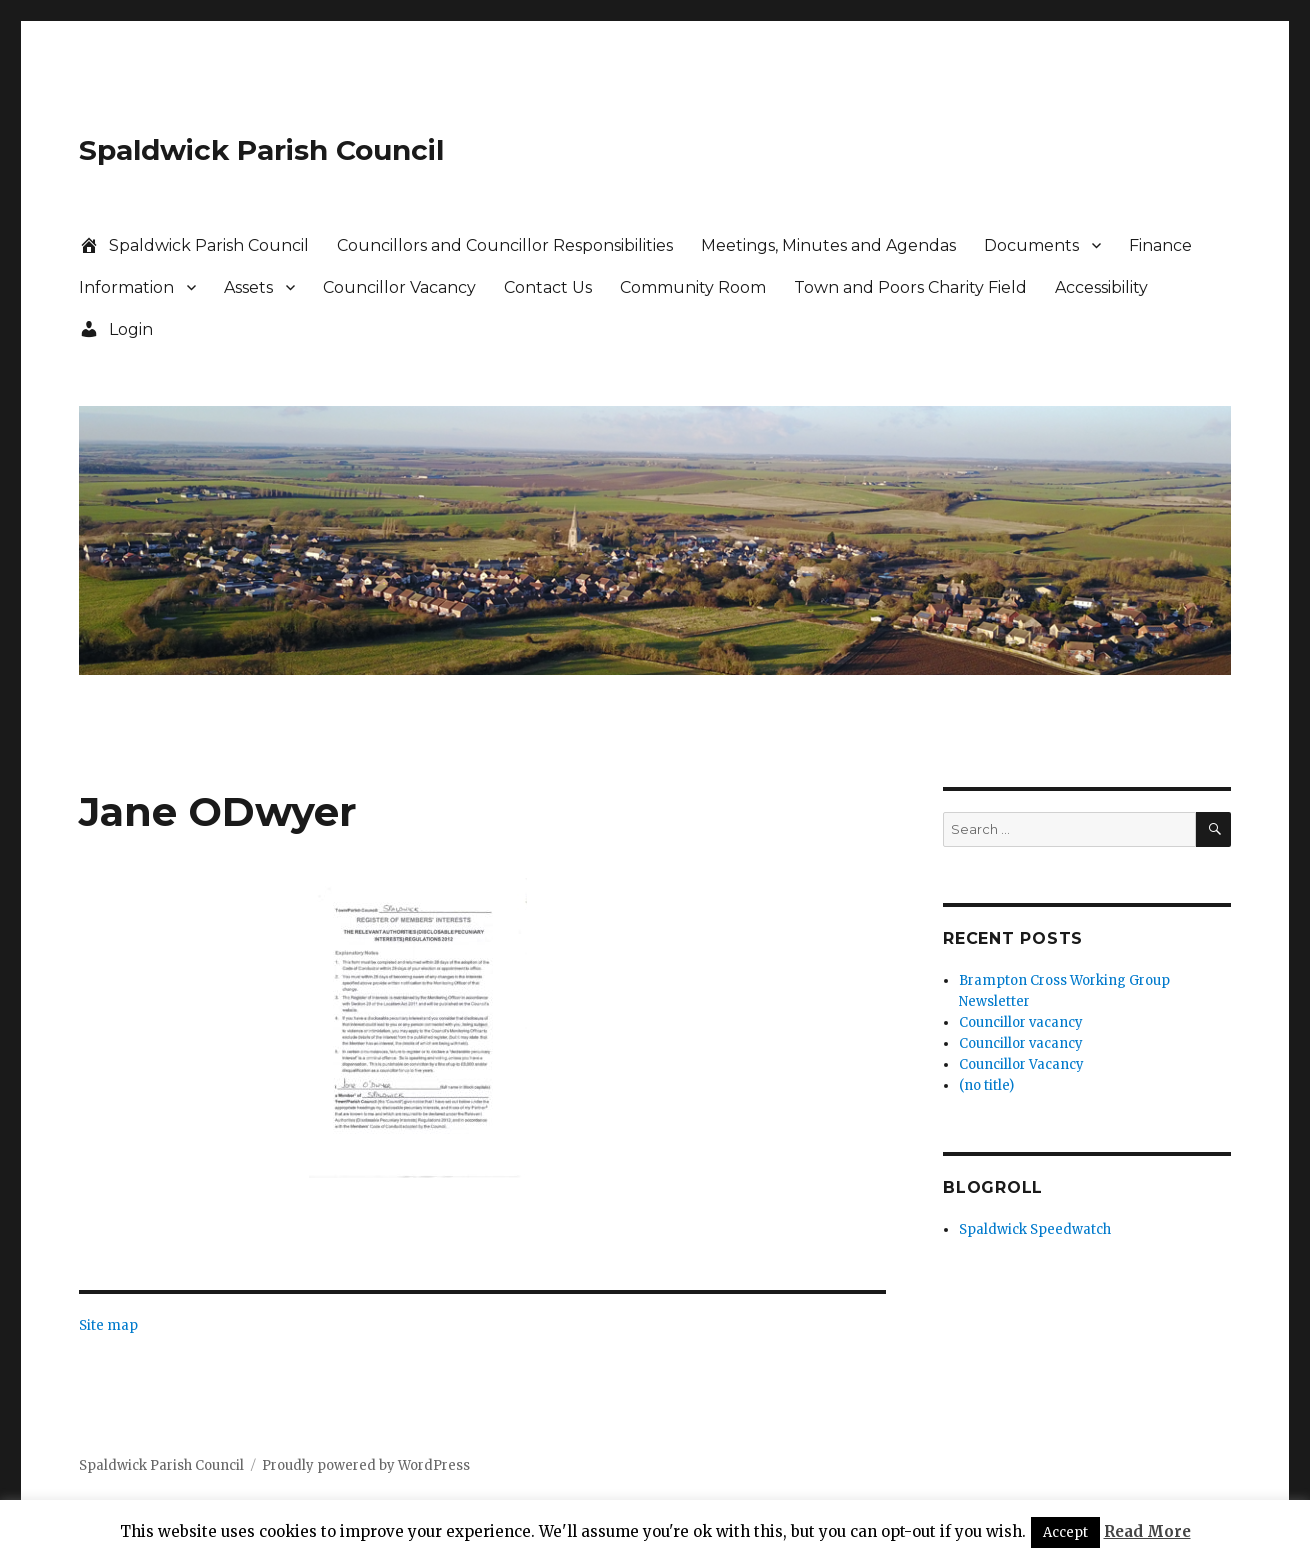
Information (126, 287)
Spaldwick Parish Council (261, 150)
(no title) (986, 1085)
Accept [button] (1065, 1532)
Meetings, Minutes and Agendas (828, 245)
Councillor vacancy (1021, 1022)
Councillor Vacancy (399, 287)
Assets (248, 287)
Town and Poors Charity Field (910, 287)
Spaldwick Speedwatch (1035, 1229)
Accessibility (1101, 287)
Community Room (693, 287)
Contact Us (548, 287)
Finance (1160, 245)
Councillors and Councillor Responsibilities (505, 245)
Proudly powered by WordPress (366, 1465)
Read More (1147, 1531)
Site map (108, 1325)
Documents (1031, 245)
